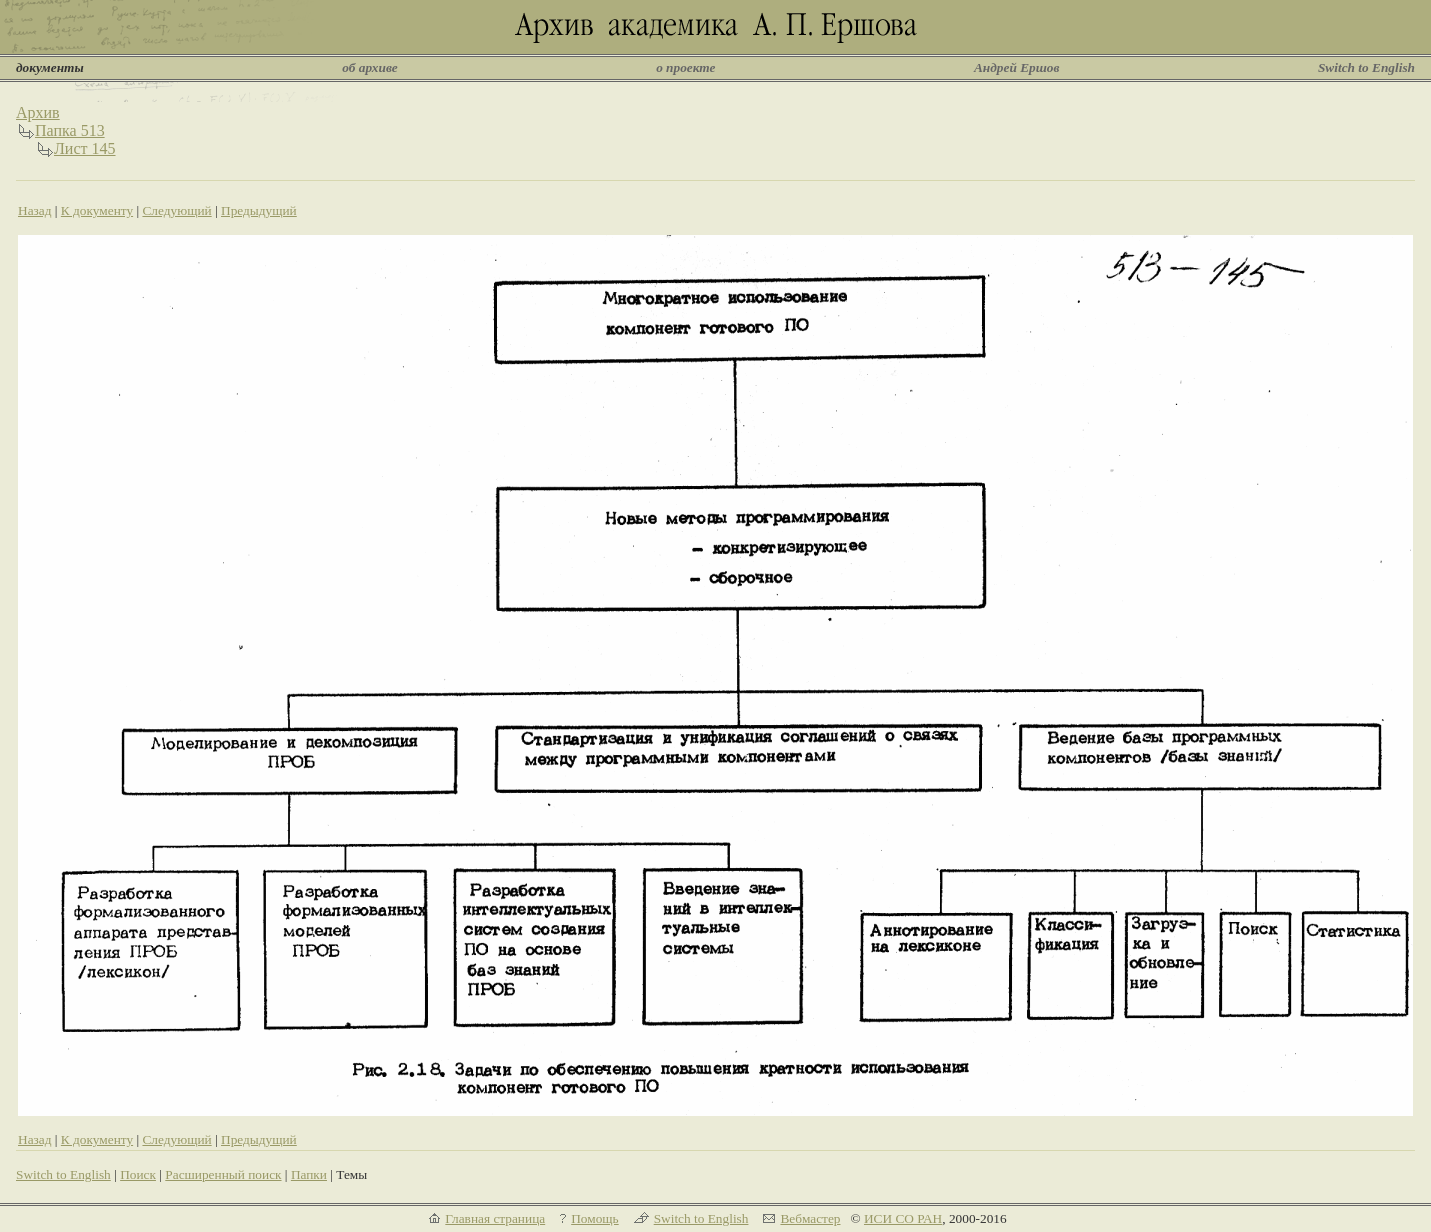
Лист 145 (85, 148)
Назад (35, 210)
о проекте (685, 67)
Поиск (138, 1174)
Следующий (176, 210)
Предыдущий (259, 210)
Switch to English (1366, 67)
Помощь (594, 1218)
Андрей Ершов (1017, 67)
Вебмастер (810, 1218)
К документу (97, 210)
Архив (38, 112)
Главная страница (495, 1218)
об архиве (370, 67)
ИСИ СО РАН (903, 1218)
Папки (309, 1174)
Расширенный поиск (223, 1174)
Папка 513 (70, 130)
